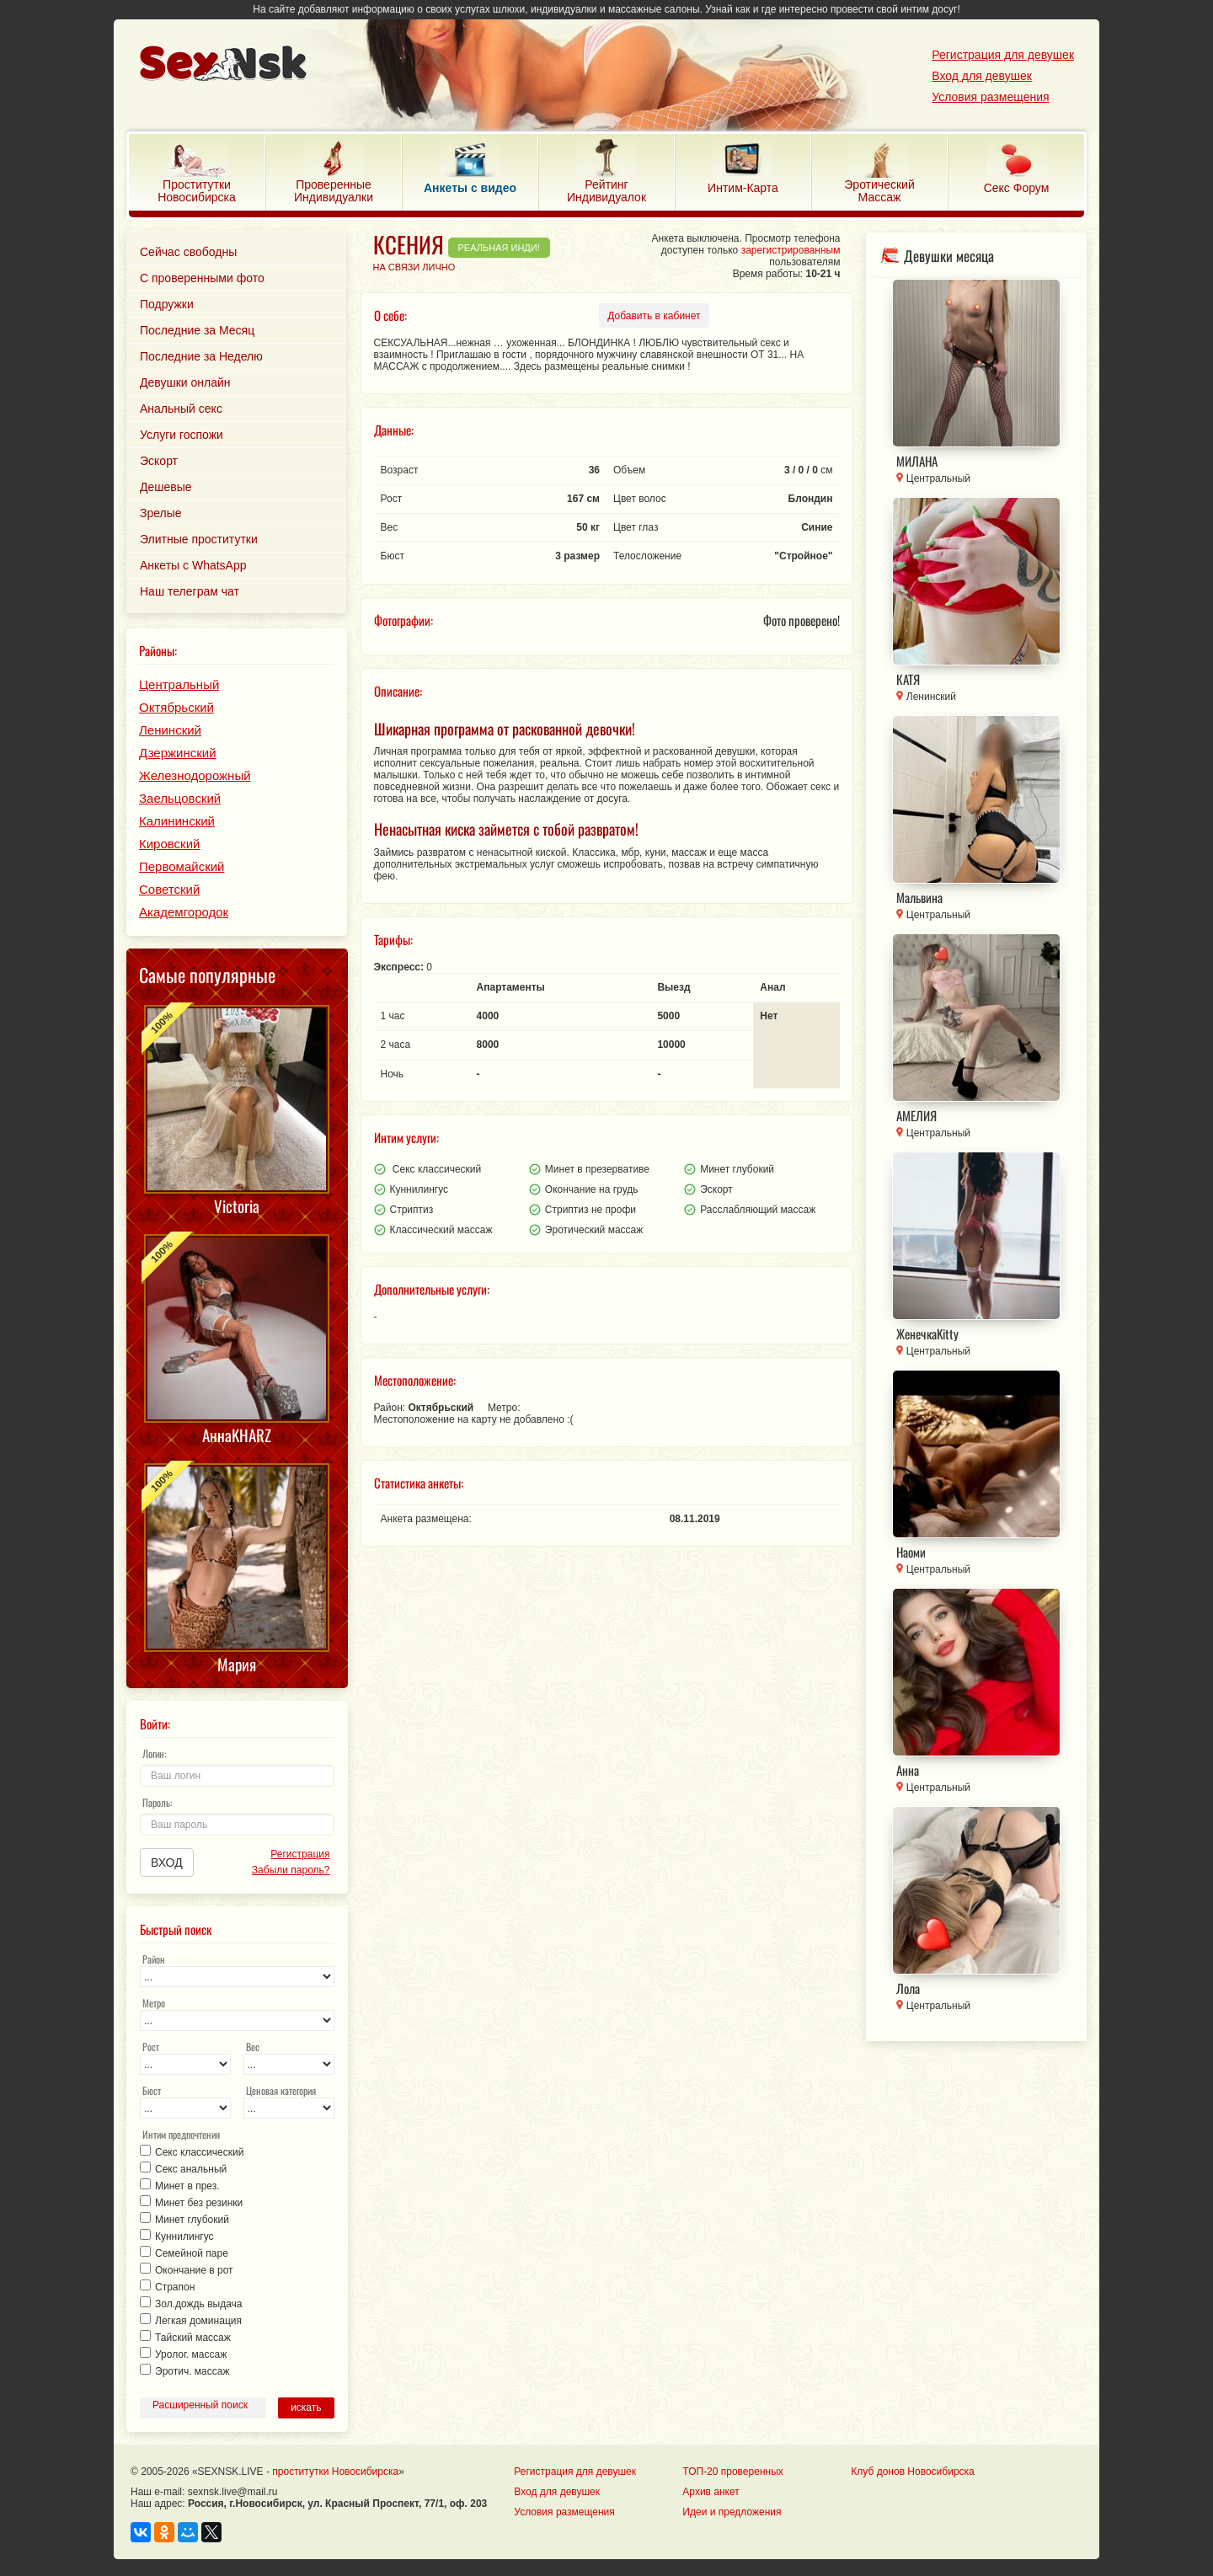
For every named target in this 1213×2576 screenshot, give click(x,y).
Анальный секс (181, 408)
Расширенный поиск (200, 2405)
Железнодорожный (195, 775)
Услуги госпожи (181, 434)
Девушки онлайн (185, 382)
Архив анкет (710, 2492)
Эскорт (159, 461)
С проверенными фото (202, 278)
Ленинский (170, 730)
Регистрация (299, 1854)
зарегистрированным (791, 250)
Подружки (167, 304)
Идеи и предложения (731, 2512)
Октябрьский (176, 707)
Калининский (177, 821)
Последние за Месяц (197, 330)
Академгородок (183, 912)
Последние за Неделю (201, 356)
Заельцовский (180, 798)
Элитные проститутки (199, 539)
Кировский (169, 843)
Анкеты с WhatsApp (193, 565)
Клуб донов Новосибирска (912, 2471)
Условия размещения (990, 97)
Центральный (179, 684)
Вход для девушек (982, 76)
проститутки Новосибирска (335, 2471)
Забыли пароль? (291, 1870)
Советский (169, 889)
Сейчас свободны (188, 252)
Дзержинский (177, 753)
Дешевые (166, 487)
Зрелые (161, 513)
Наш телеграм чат (189, 591)
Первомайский (181, 866)
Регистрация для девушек (1003, 54)
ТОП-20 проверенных (732, 2471)
